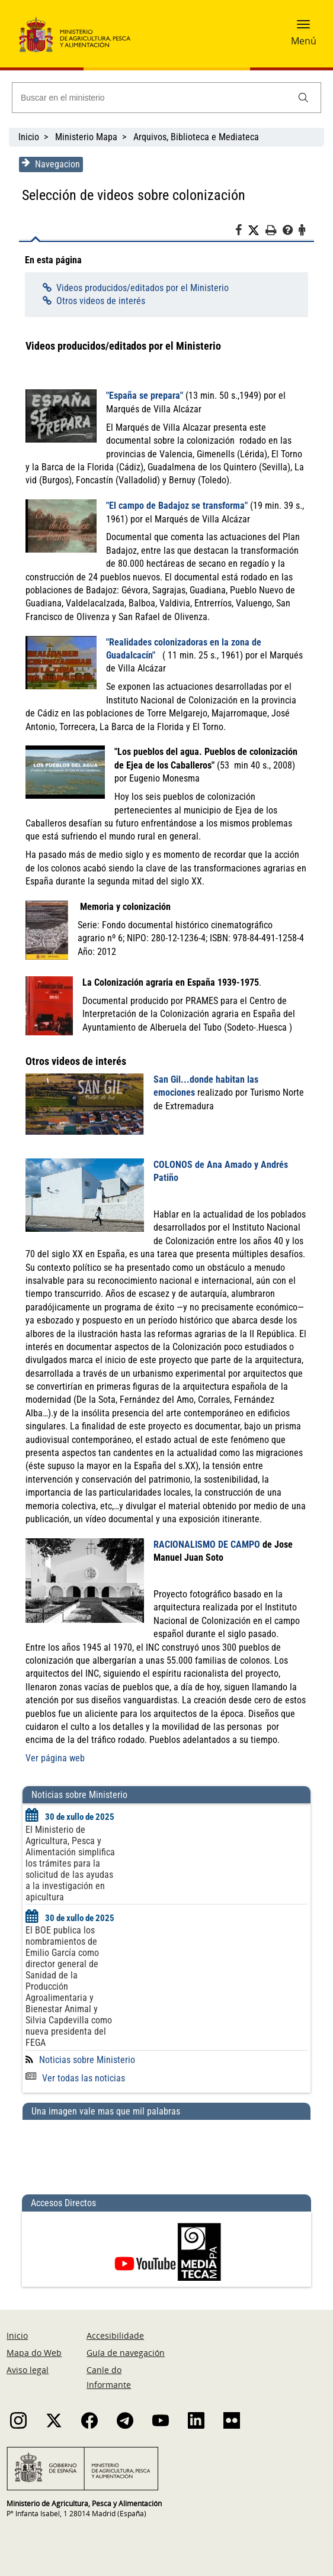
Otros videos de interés (99, 300)
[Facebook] (242, 232)
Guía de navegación (126, 2352)
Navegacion (50, 164)
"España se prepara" (143, 395)
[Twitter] (258, 231)
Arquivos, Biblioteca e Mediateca (196, 137)
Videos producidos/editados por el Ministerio (141, 287)
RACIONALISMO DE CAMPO (205, 1544)
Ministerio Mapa (86, 137)
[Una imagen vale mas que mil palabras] (166, 2152)
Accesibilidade (115, 2335)
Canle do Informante (109, 2377)
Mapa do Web (34, 2352)
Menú (303, 40)
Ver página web (54, 1758)
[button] (303, 28)
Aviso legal (28, 2369)
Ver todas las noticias (74, 2078)
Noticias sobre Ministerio (86, 2059)
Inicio (28, 137)
